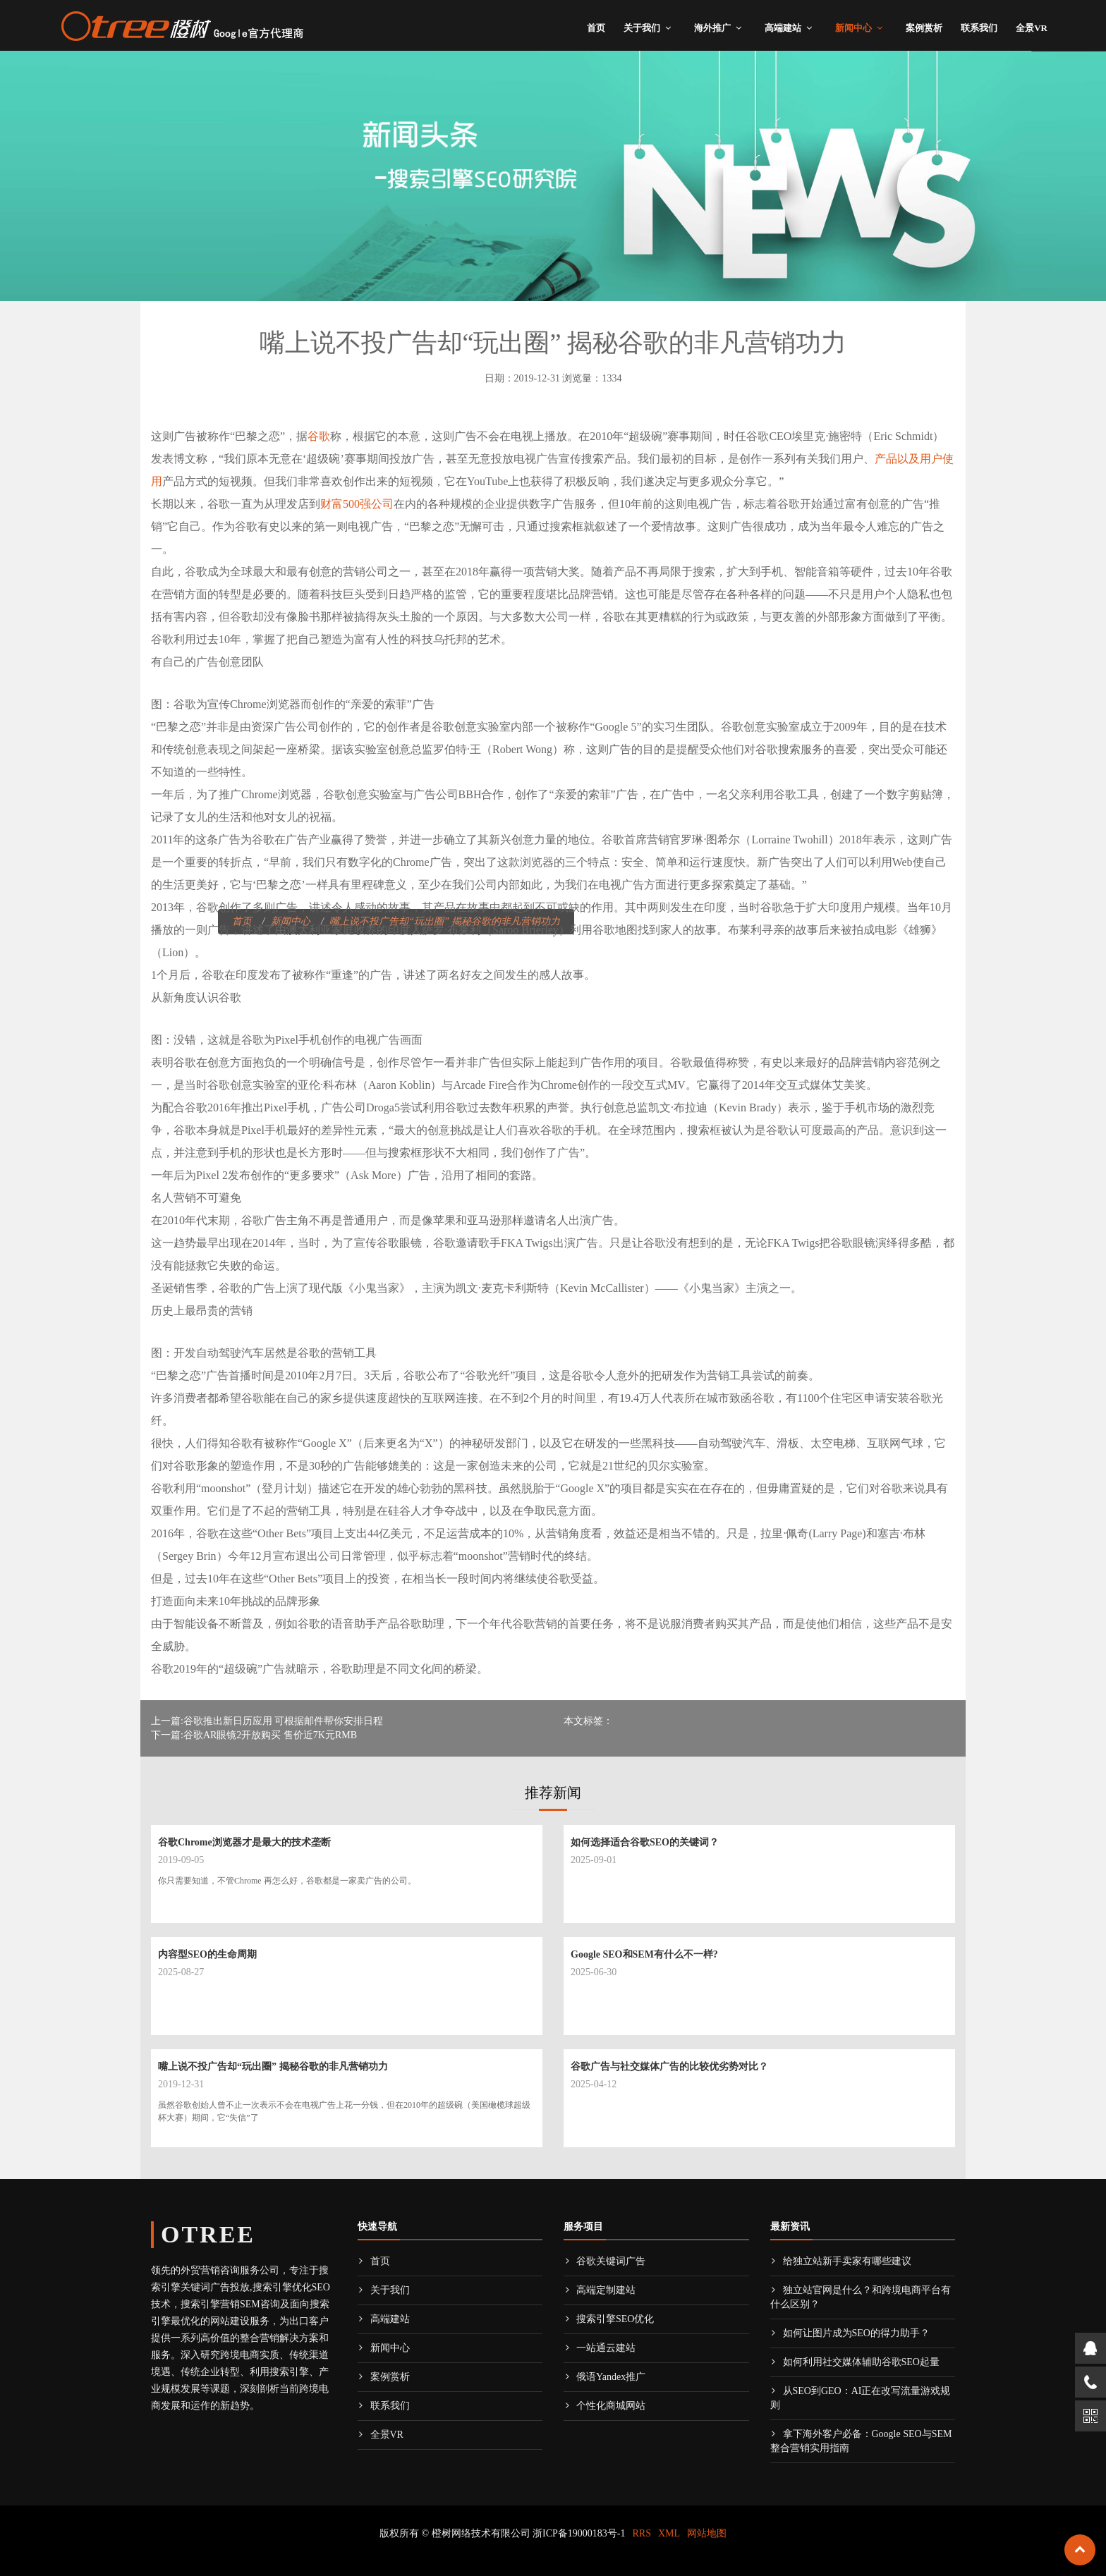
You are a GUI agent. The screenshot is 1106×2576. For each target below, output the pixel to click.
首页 (596, 28)
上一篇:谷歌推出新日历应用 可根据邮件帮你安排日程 (267, 1721)
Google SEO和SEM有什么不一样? (644, 1954)
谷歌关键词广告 (604, 2261)
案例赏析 (924, 28)
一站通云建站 (600, 2348)
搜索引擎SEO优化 (609, 2319)
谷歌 (319, 436)
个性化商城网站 (604, 2405)
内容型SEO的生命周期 (207, 1954)
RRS (642, 2533)
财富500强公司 (357, 504)
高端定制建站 (600, 2290)
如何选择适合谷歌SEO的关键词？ (645, 1842)
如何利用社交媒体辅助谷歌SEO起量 (855, 2362)
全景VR (1031, 28)
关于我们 (642, 28)
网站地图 (707, 2533)
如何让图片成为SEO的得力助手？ (850, 2333)
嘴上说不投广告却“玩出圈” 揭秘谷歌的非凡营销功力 (273, 2066)
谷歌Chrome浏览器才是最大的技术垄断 (244, 1842)
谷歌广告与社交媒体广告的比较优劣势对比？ (669, 2066)
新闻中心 (853, 28)
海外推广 (712, 28)
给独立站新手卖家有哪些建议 (840, 2261)
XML (669, 2533)
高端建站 (783, 28)
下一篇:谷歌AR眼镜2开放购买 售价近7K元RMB (254, 1735)
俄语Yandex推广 (604, 2376)
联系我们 (979, 28)
